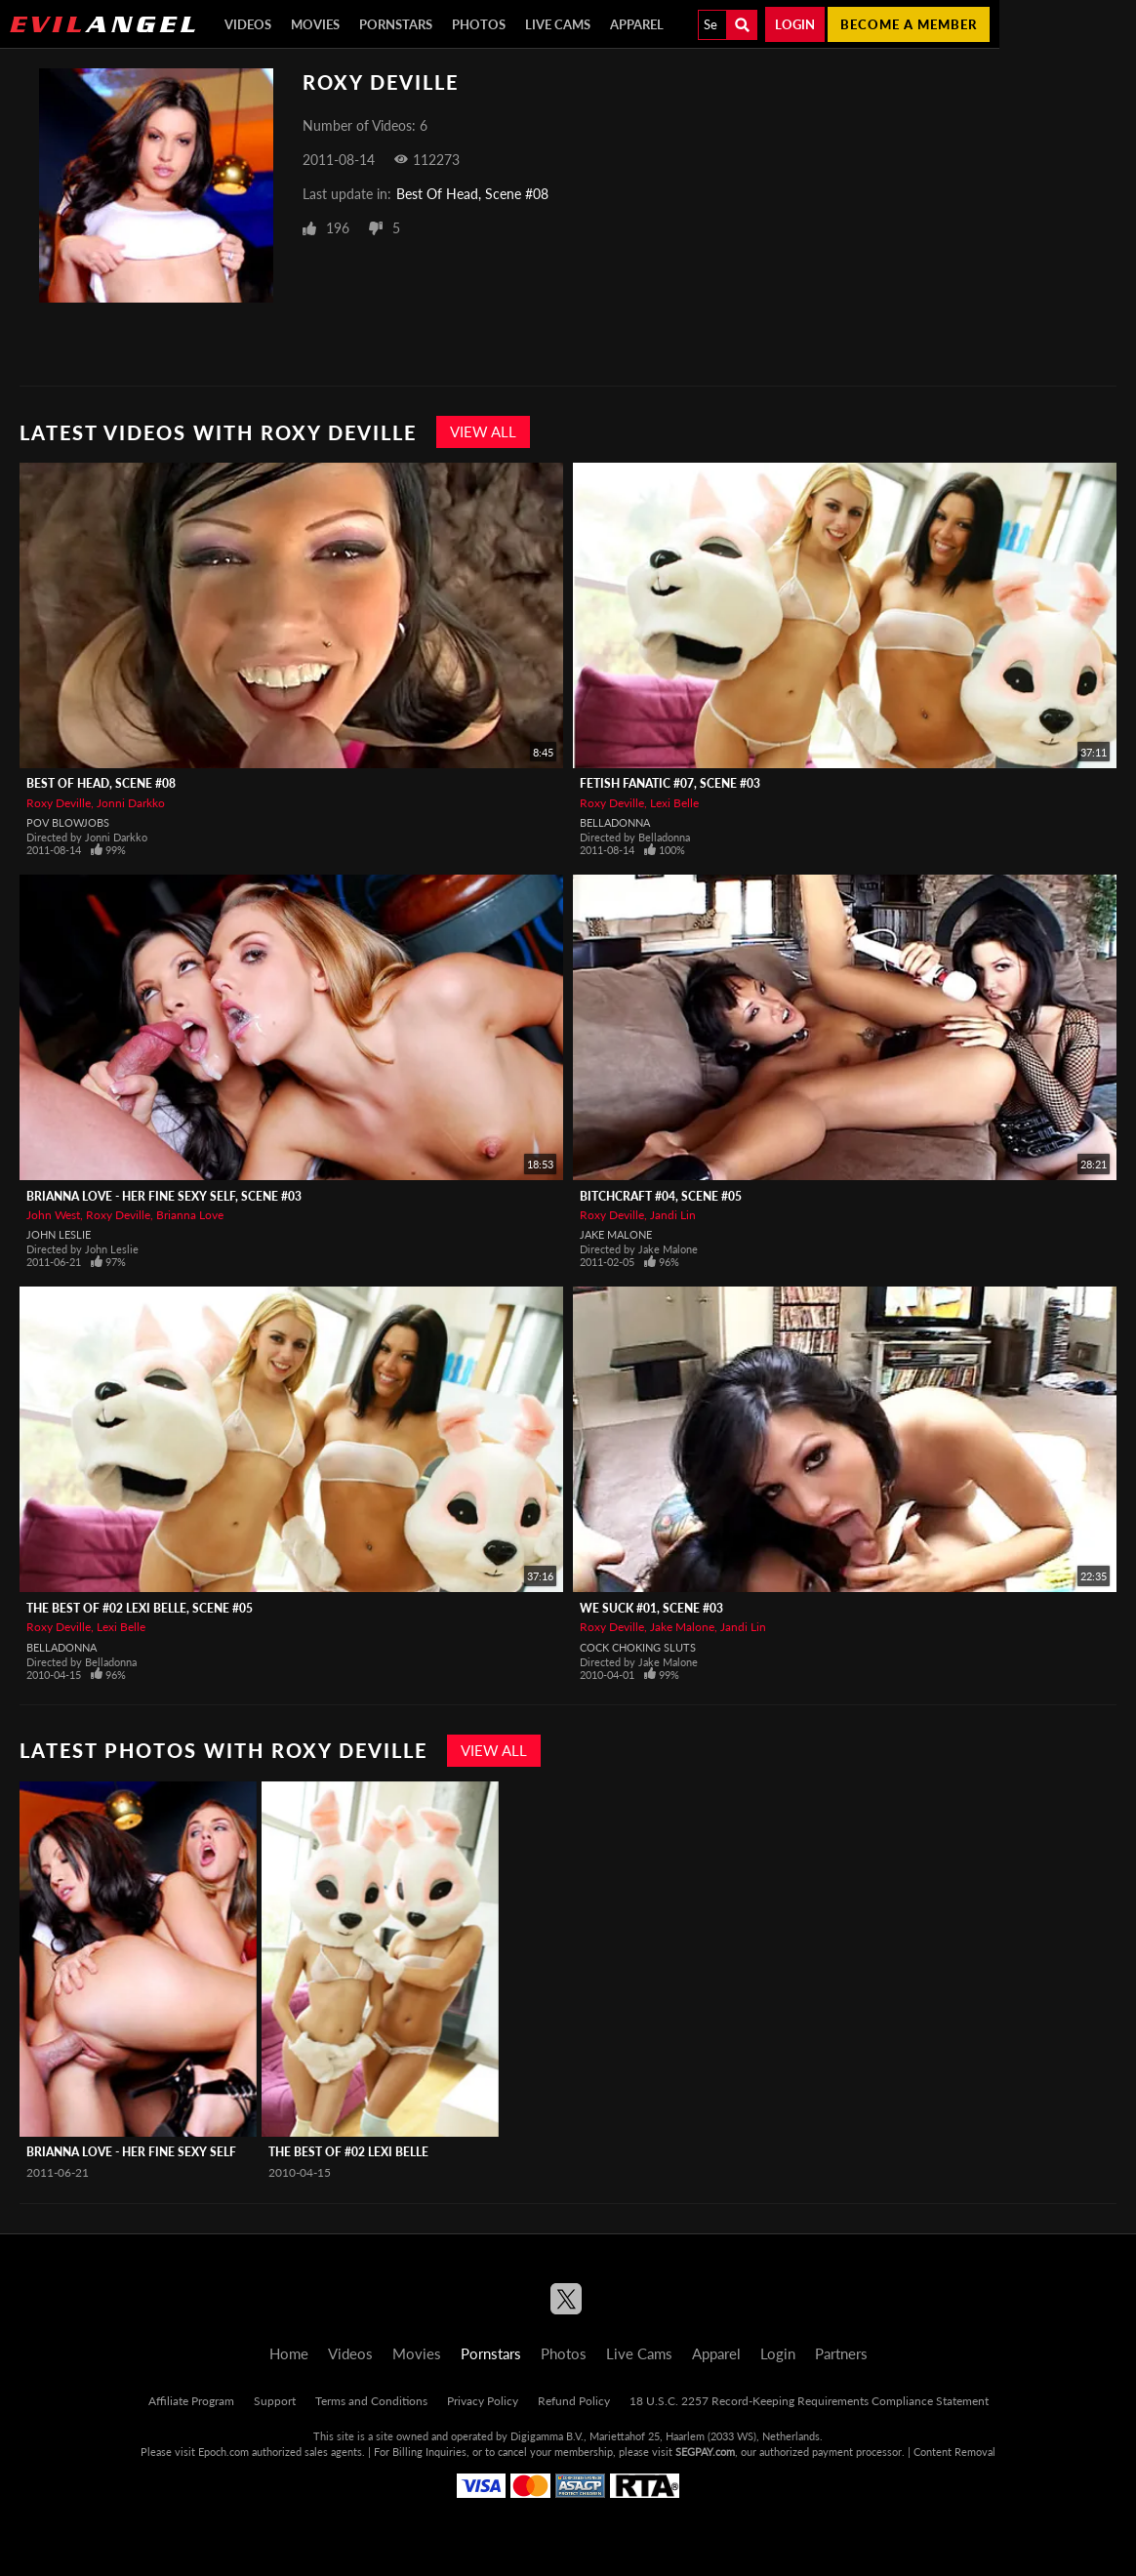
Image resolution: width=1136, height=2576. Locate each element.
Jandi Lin (673, 1214)
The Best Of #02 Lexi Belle (348, 2152)
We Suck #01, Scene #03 (651, 1608)
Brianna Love (189, 1214)
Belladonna (615, 822)
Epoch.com (223, 2451)
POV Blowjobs (67, 822)
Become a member (908, 24)
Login (795, 24)
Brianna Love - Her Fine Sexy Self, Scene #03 (164, 1196)
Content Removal (954, 2451)
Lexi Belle (674, 803)
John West (53, 1214)
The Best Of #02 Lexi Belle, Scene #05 (139, 1608)
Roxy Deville (58, 803)
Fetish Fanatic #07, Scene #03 (670, 783)
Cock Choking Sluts (638, 1647)
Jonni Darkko (131, 803)
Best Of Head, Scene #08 (472, 193)
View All (483, 431)
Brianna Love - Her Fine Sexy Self (131, 2152)
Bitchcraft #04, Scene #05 (661, 1196)
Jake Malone (616, 1234)
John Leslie (58, 1234)
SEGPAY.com (705, 2451)
